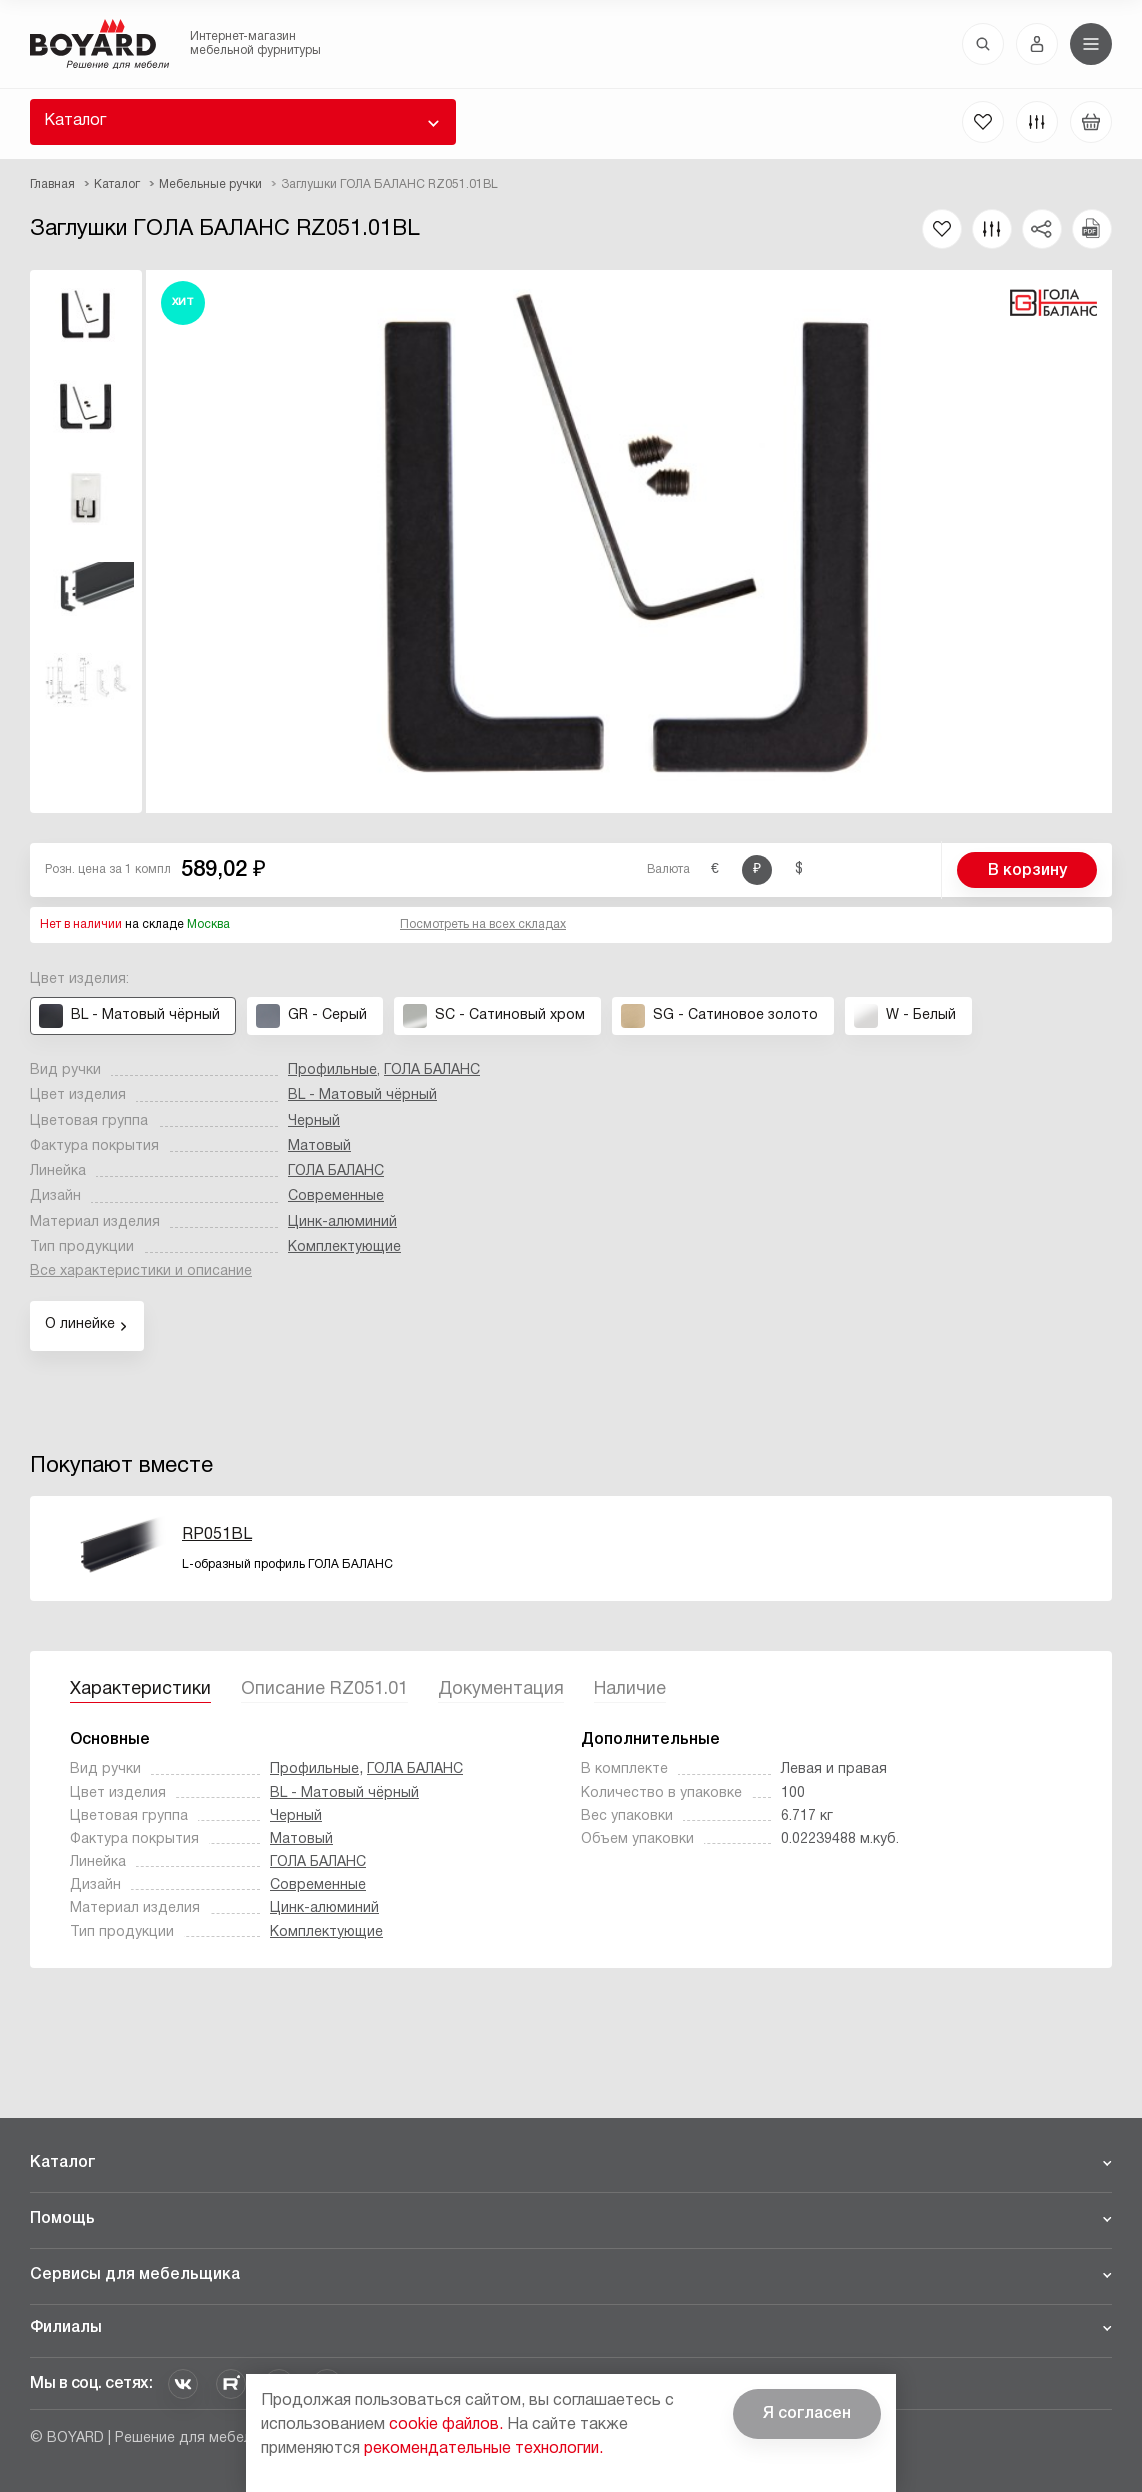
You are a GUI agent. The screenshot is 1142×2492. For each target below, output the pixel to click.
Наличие (630, 1689)
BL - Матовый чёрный (362, 1095)
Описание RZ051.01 (324, 1689)
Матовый (319, 1146)
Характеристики (140, 1689)
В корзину (1027, 871)
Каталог (75, 121)
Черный (314, 1121)
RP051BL (217, 1535)
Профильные (332, 1070)
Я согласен (807, 2414)
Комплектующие (344, 1247)
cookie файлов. (446, 2425)
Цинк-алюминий (342, 1222)
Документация (501, 1689)
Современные (336, 1196)
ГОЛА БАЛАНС (432, 1070)
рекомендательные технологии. (483, 2449)
